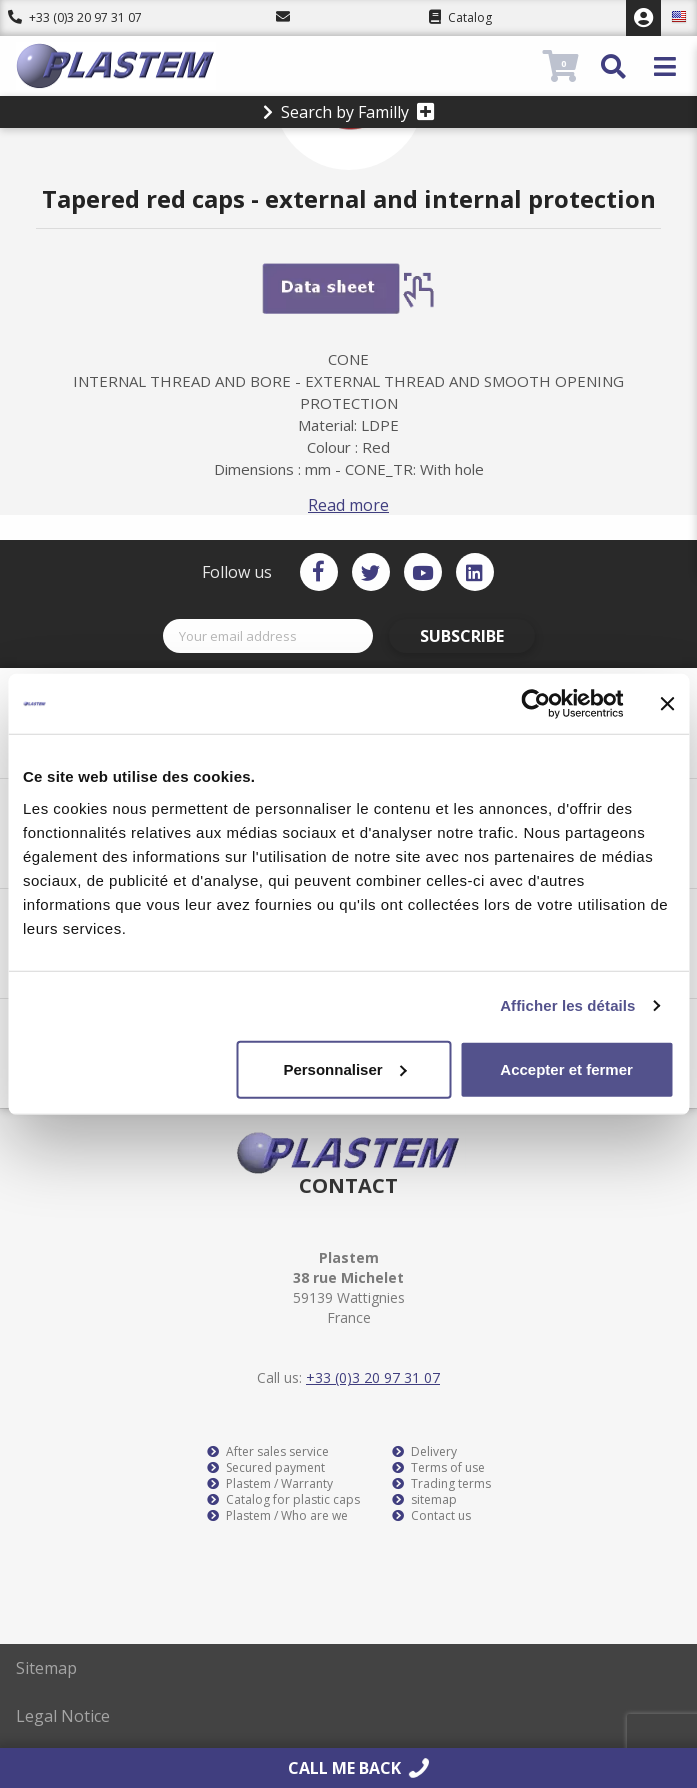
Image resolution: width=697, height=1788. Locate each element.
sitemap (424, 1500)
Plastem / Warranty (270, 1484)
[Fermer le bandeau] (667, 704)
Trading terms (441, 1484)
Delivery (424, 1452)
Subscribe (462, 636)
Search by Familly (349, 112)
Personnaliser (344, 1068)
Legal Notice (63, 1716)
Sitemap (46, 1668)
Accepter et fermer (566, 1068)
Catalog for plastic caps (283, 1500)
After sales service (268, 1452)
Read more (348, 505)
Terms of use (438, 1468)
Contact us (431, 1516)
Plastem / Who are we (277, 1516)
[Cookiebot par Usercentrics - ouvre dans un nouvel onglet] (535, 704)
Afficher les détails (567, 1005)
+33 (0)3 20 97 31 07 (75, 17)
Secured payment (266, 1468)
